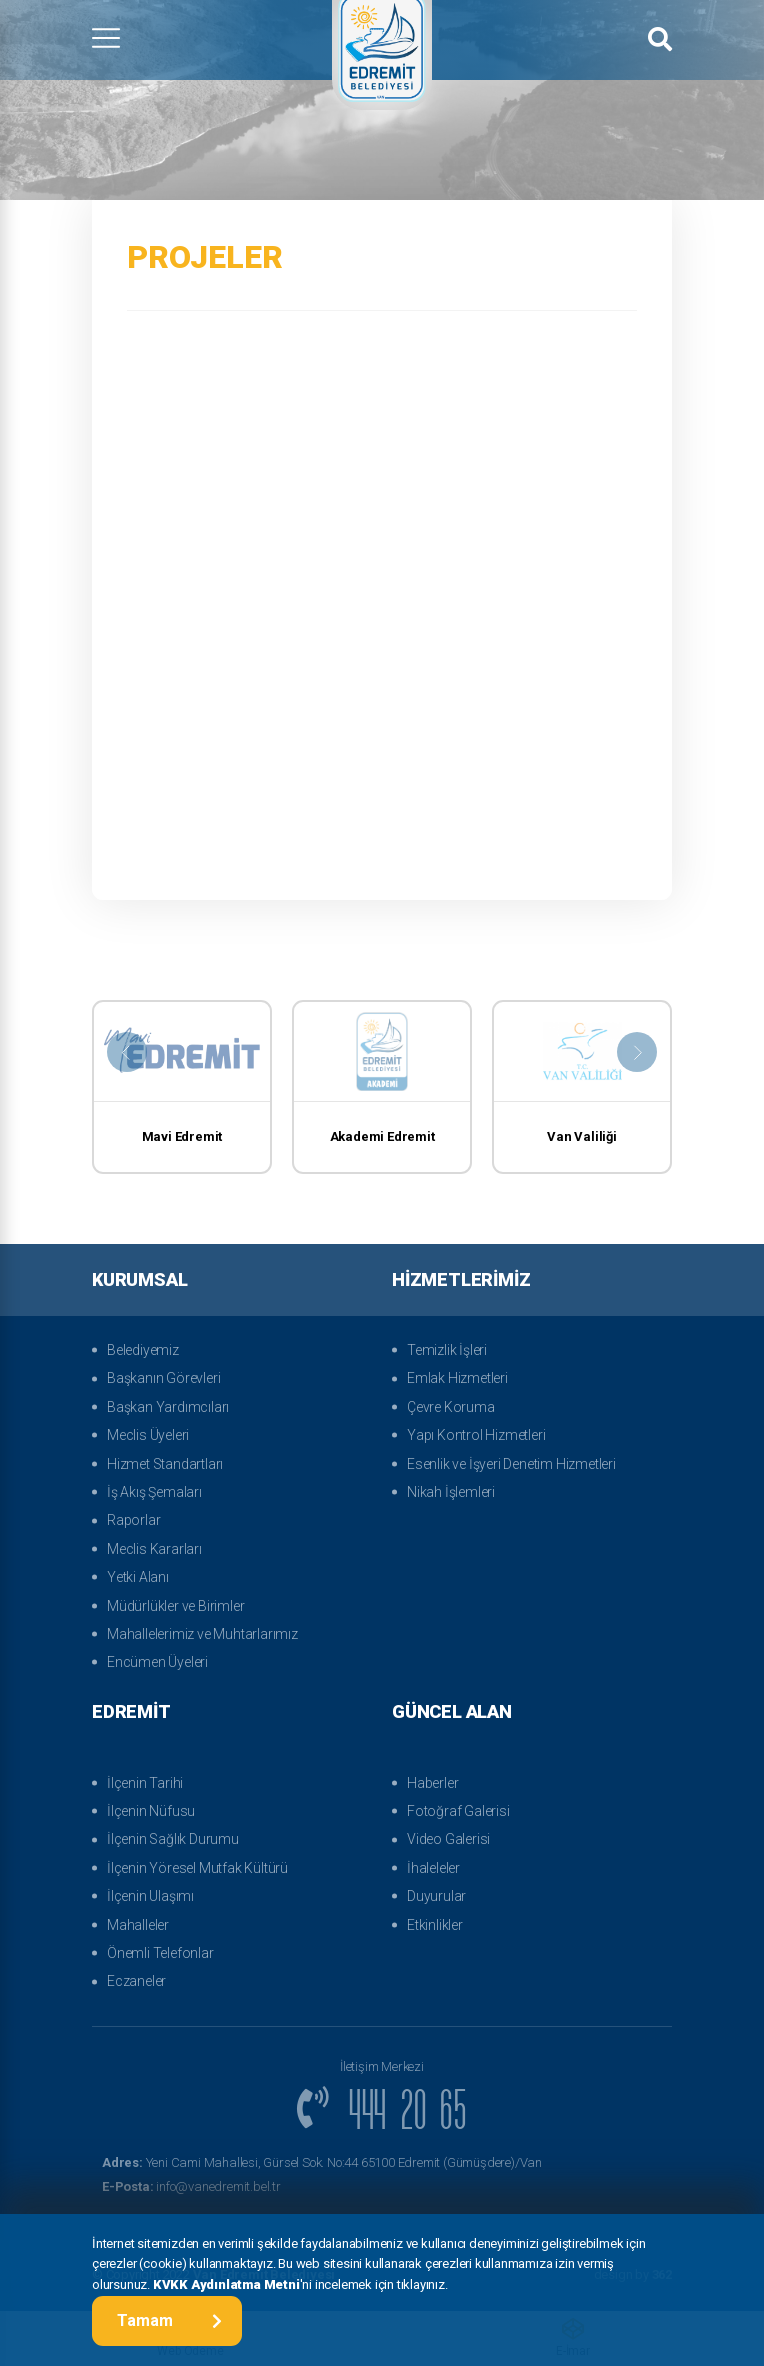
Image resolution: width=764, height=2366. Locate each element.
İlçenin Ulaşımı (150, 1896)
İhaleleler (433, 1868)
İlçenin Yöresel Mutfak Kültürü (197, 1868)
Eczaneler (136, 1981)
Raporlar (133, 1520)
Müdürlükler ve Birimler (175, 1606)
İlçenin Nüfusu (151, 1811)
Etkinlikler (435, 1925)
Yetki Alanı (138, 1577)
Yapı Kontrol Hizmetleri (476, 1435)
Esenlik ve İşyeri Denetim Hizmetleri (511, 1464)
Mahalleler (138, 1925)
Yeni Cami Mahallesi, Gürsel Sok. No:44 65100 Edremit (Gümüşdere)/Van (322, 2162)
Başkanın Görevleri (163, 1378)
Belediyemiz (143, 1350)
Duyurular (436, 1896)
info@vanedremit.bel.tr (191, 2186)
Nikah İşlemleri (451, 1492)
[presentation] (127, 1052)
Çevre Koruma (451, 1407)
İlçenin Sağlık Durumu (173, 1839)
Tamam (169, 2320)
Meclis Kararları (154, 1549)
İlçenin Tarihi (145, 1783)
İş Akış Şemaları (154, 1492)
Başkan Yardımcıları (168, 1407)
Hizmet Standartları (165, 1464)
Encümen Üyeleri (157, 1662)
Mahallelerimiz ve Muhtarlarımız (202, 1634)
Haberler (432, 1783)
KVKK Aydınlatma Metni (226, 2284)
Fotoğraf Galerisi (458, 1811)
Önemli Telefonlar (160, 1953)
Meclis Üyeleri (148, 1435)
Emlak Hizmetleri (457, 1378)
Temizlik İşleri (447, 1350)
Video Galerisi (448, 1839)
